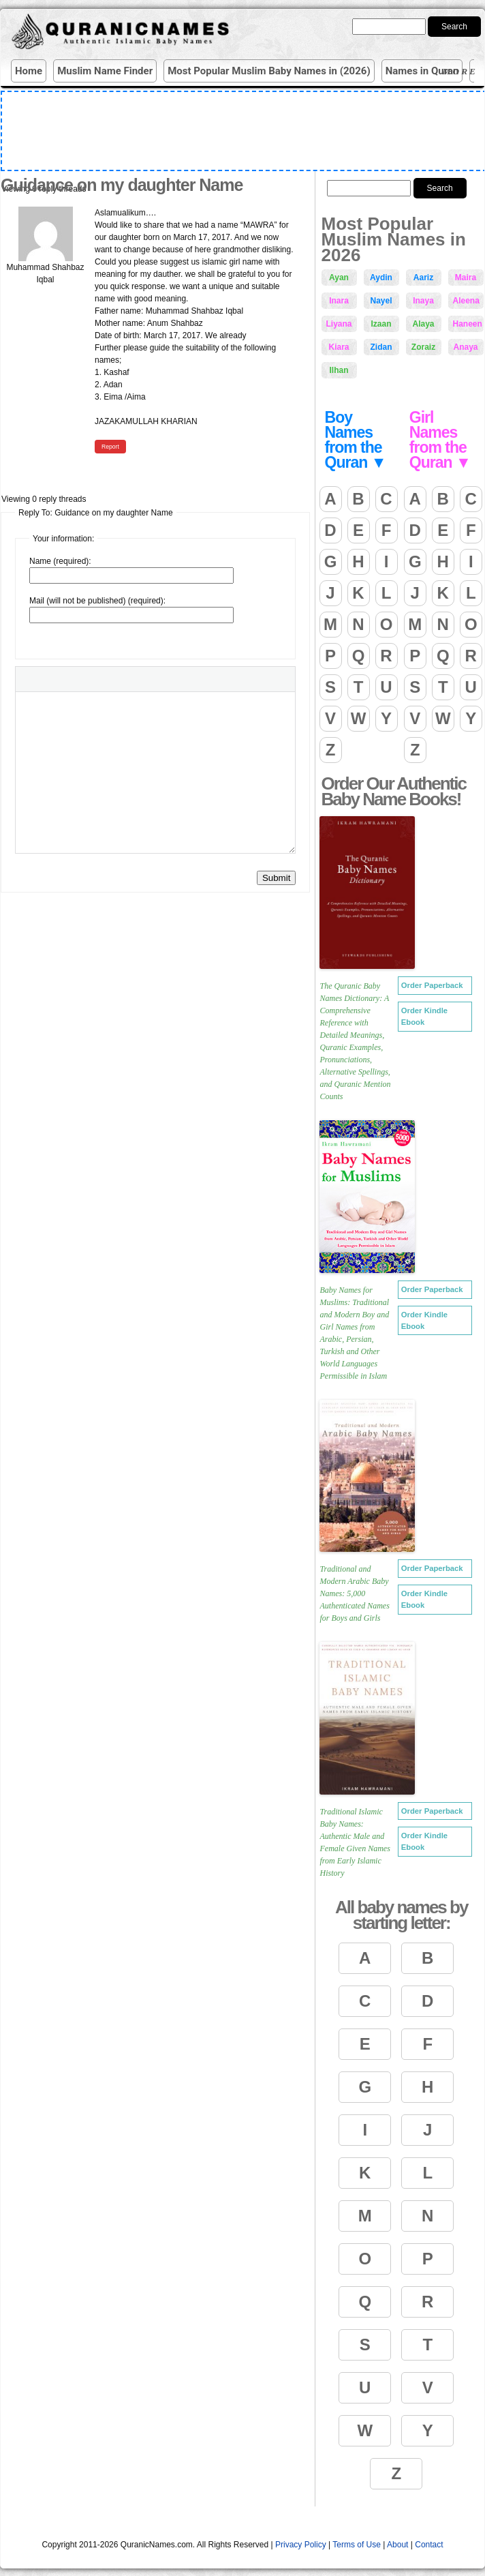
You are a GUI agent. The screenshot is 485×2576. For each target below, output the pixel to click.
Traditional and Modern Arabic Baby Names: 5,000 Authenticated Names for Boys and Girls (355, 1593)
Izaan (381, 324)
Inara (339, 300)
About (397, 2544)
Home (28, 71)
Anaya (465, 347)
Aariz (423, 277)
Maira (465, 277)
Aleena (466, 300)
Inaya (423, 300)
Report (110, 446)
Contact (429, 2544)
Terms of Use (356, 2544)
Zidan (381, 347)
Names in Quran (422, 71)
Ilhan (338, 370)
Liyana (339, 324)
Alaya (423, 324)
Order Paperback (432, 985)
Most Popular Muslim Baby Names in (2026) (269, 71)
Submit (276, 878)
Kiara (338, 347)
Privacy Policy (300, 2544)
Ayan (339, 277)
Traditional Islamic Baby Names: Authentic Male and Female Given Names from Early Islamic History (355, 1842)
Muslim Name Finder (105, 71)
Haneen (467, 324)
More (462, 71)
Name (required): (60, 561)
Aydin (381, 277)
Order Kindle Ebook (424, 1016)
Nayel (381, 300)
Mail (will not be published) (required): (97, 600)
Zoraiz (423, 347)
